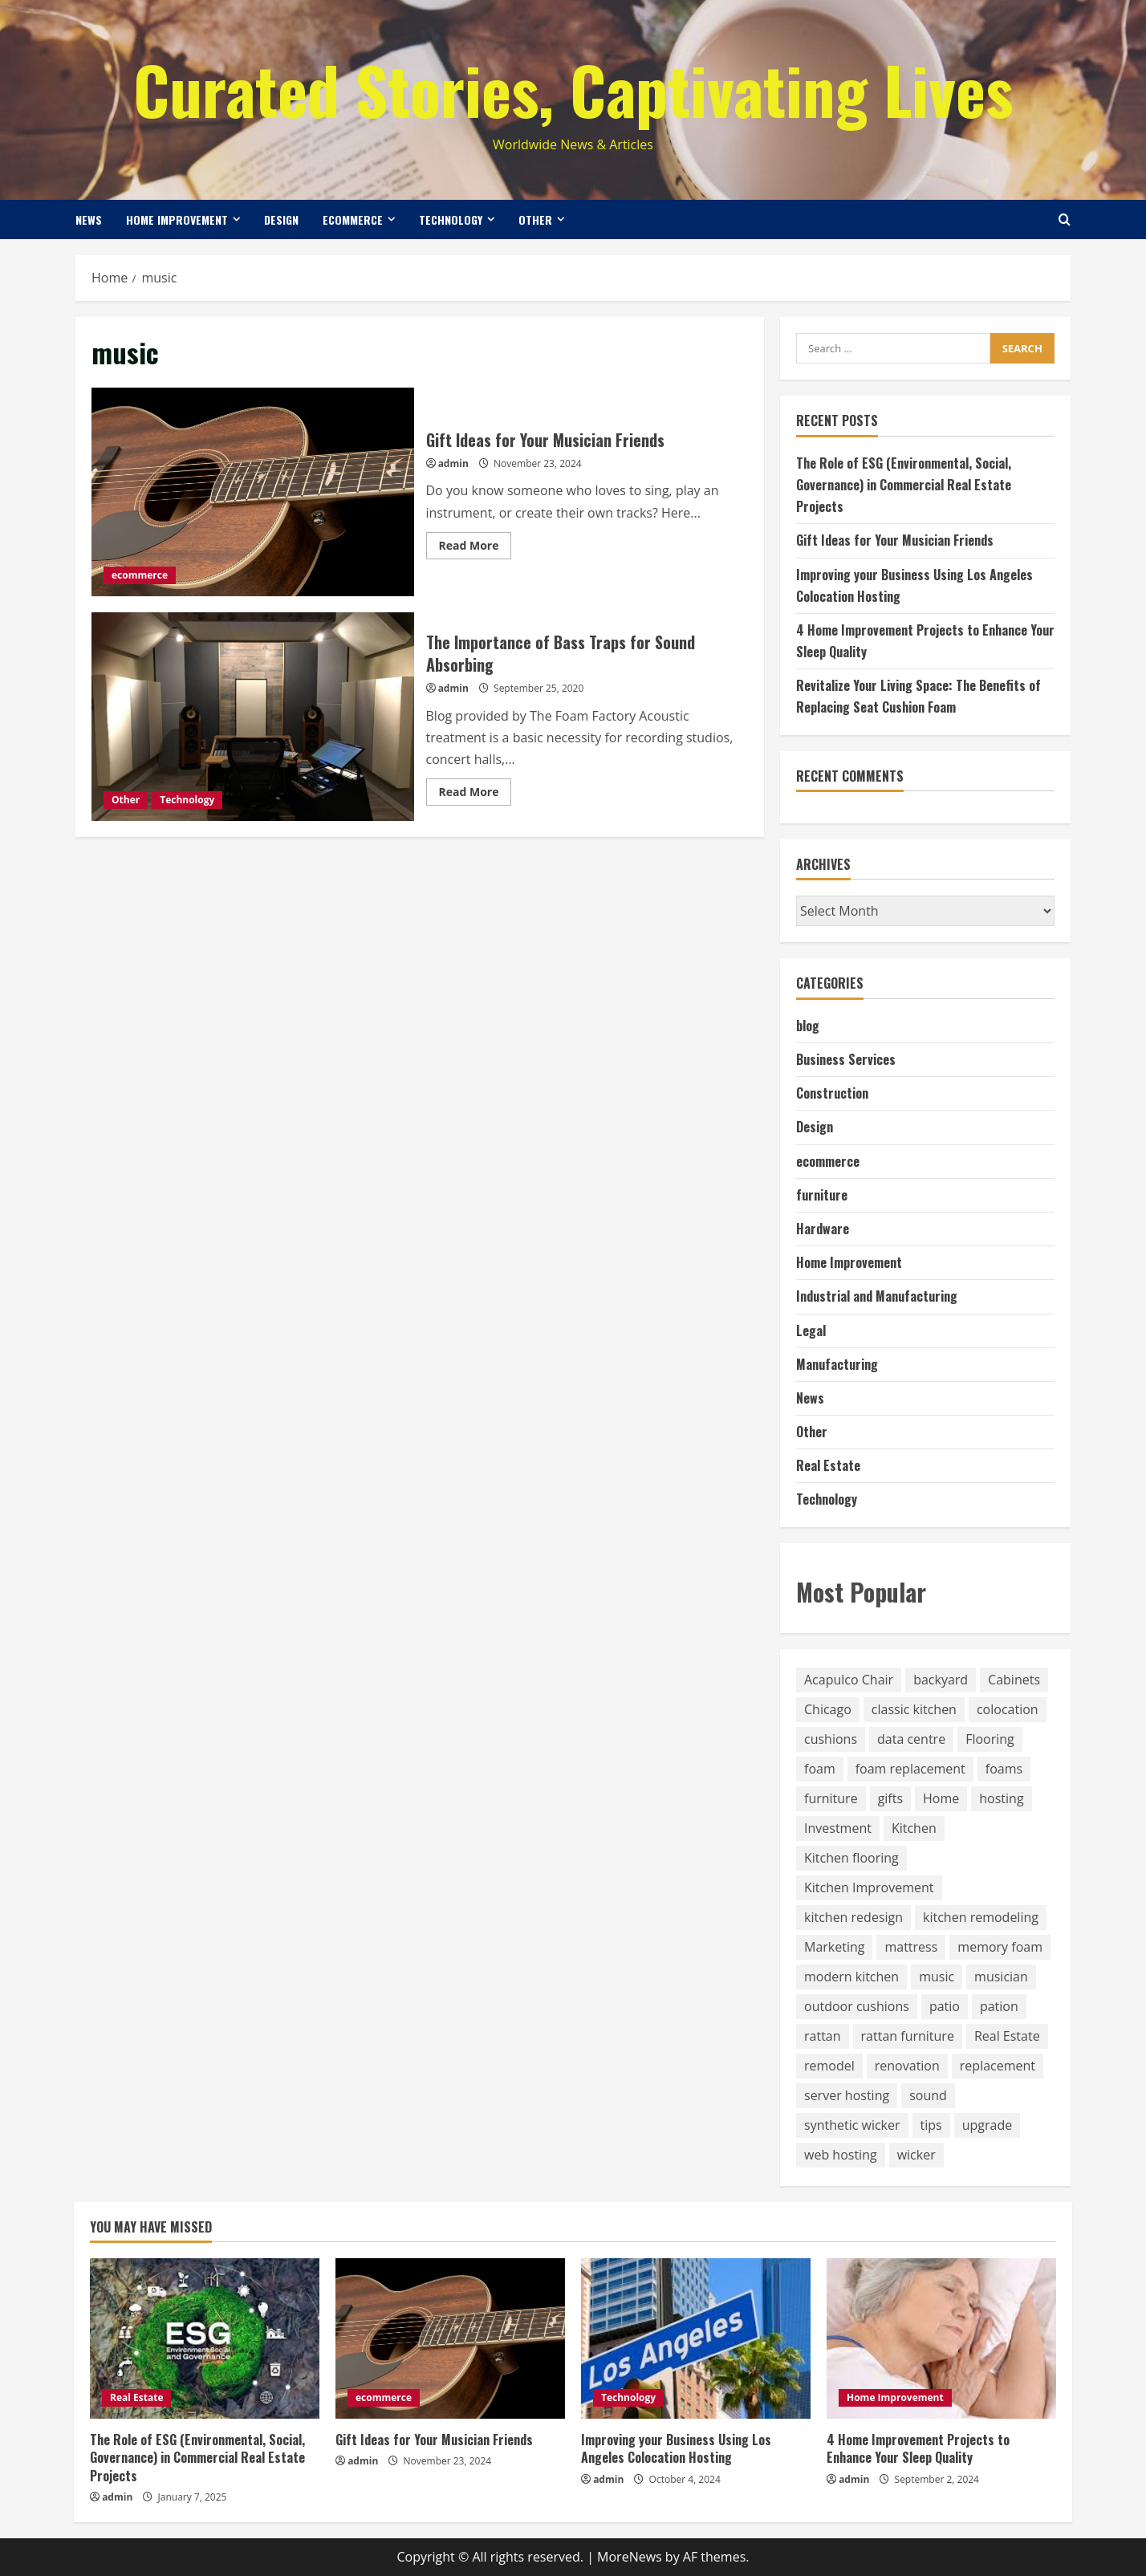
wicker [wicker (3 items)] (916, 2155)
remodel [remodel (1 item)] (829, 2065)
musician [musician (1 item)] (1001, 1976)
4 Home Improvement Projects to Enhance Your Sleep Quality (918, 2448)
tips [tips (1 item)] (931, 2125)
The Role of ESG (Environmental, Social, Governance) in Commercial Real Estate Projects (903, 484)
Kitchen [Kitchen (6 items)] (914, 1828)
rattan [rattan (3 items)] (822, 2036)
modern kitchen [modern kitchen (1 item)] (851, 1976)
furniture (821, 1195)
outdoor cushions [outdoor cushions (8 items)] (856, 2006)
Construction (832, 1093)
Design (281, 219)
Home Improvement (177, 219)
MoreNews (629, 2557)
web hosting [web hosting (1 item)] (840, 2155)
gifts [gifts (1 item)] (890, 1798)
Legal (811, 1330)
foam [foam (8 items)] (819, 1769)
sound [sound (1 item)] (928, 2095)
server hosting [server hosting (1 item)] (846, 2095)
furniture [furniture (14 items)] (831, 1798)
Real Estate (828, 1465)
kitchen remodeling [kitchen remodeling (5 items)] (980, 1917)
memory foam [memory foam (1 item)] (999, 1947)
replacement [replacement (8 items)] (997, 2065)
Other (535, 219)
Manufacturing (837, 1364)
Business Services (846, 1059)
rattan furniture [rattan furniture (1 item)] (907, 2036)
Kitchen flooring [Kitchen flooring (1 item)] (851, 1858)
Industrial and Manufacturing (876, 1296)
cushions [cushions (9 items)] (830, 1739)
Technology (450, 219)
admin (453, 463)
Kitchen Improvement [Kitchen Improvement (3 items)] (869, 1887)
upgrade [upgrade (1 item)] (987, 2125)
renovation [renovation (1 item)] (907, 2065)
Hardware (822, 1228)
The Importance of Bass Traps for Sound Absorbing (252, 716)
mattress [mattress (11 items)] (910, 1947)
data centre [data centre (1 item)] (911, 1739)
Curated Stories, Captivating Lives (573, 89)
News (88, 219)
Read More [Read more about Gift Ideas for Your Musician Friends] (475, 548)
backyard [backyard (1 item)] (940, 1679)
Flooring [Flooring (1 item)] (989, 1739)
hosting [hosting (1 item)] (1001, 1798)
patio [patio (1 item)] (944, 2006)
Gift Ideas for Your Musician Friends (252, 492)
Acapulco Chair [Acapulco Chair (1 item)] (848, 1679)
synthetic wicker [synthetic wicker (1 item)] (852, 2125)
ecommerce (353, 219)
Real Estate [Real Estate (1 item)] (1007, 2036)
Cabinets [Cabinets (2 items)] (1014, 1679)
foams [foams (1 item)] (1003, 1769)
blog (807, 1025)
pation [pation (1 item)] (999, 2006)
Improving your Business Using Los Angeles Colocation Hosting (676, 2448)
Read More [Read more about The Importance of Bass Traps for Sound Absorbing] (475, 794)
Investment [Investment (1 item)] (838, 1828)
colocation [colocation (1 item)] (1007, 1709)
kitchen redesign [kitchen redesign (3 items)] (853, 1917)
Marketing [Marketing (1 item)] (834, 1947)
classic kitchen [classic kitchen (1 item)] (914, 1709)
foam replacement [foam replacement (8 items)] (910, 1769)
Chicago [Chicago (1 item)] (827, 1709)
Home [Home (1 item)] (941, 1798)
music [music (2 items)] (936, 1976)
